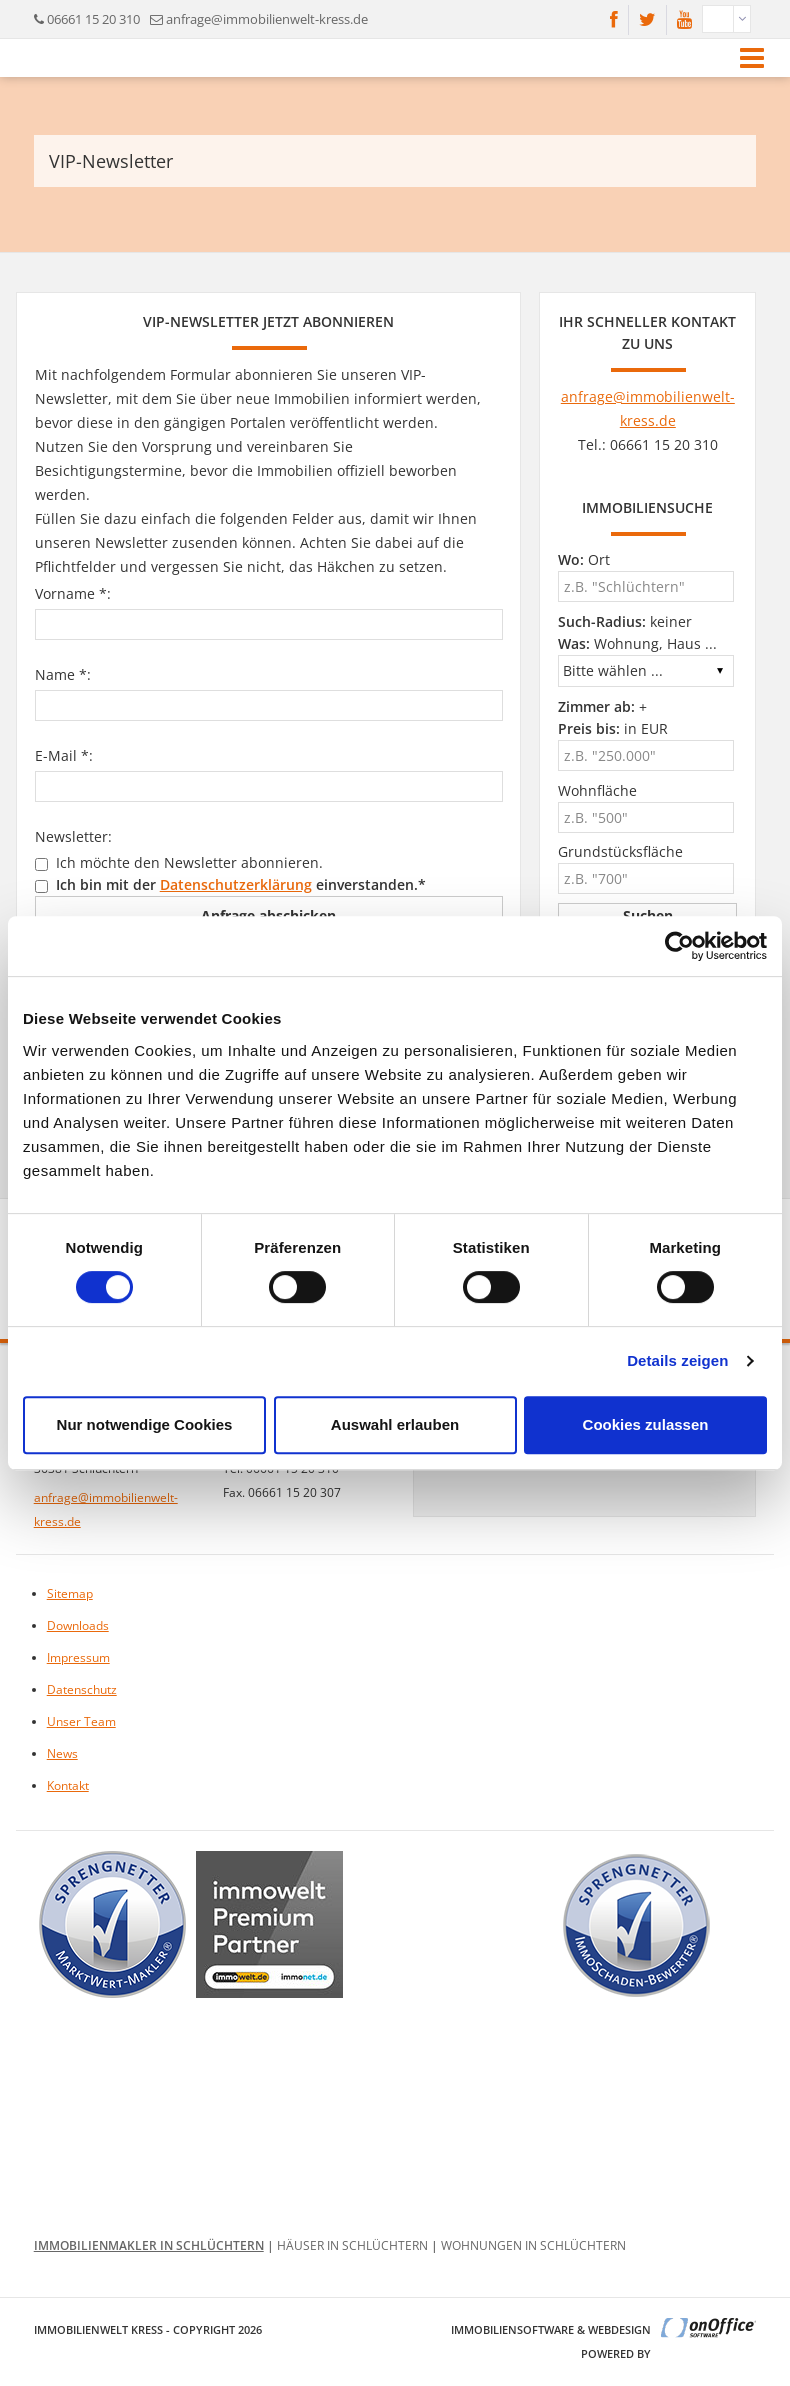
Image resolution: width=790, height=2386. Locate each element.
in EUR (613, 728)
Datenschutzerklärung (236, 884)
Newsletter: (73, 836)
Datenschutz (82, 1689)
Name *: (63, 674)
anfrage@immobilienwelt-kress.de (267, 19)
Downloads (78, 1625)
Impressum (78, 1657)
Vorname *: (73, 593)
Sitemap (70, 1593)
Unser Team (81, 1721)
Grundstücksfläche (620, 851)
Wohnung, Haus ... (637, 643)
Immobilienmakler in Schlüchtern (149, 2245)
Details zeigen (677, 1360)
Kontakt (68, 1785)
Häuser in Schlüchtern (352, 2245)
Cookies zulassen (646, 1424)
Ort (584, 559)
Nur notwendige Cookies (145, 1424)
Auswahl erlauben (395, 1424)
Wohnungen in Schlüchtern (533, 2245)
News (62, 1753)
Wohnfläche (597, 790)
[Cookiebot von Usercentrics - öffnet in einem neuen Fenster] (679, 946)
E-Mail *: (64, 755)
